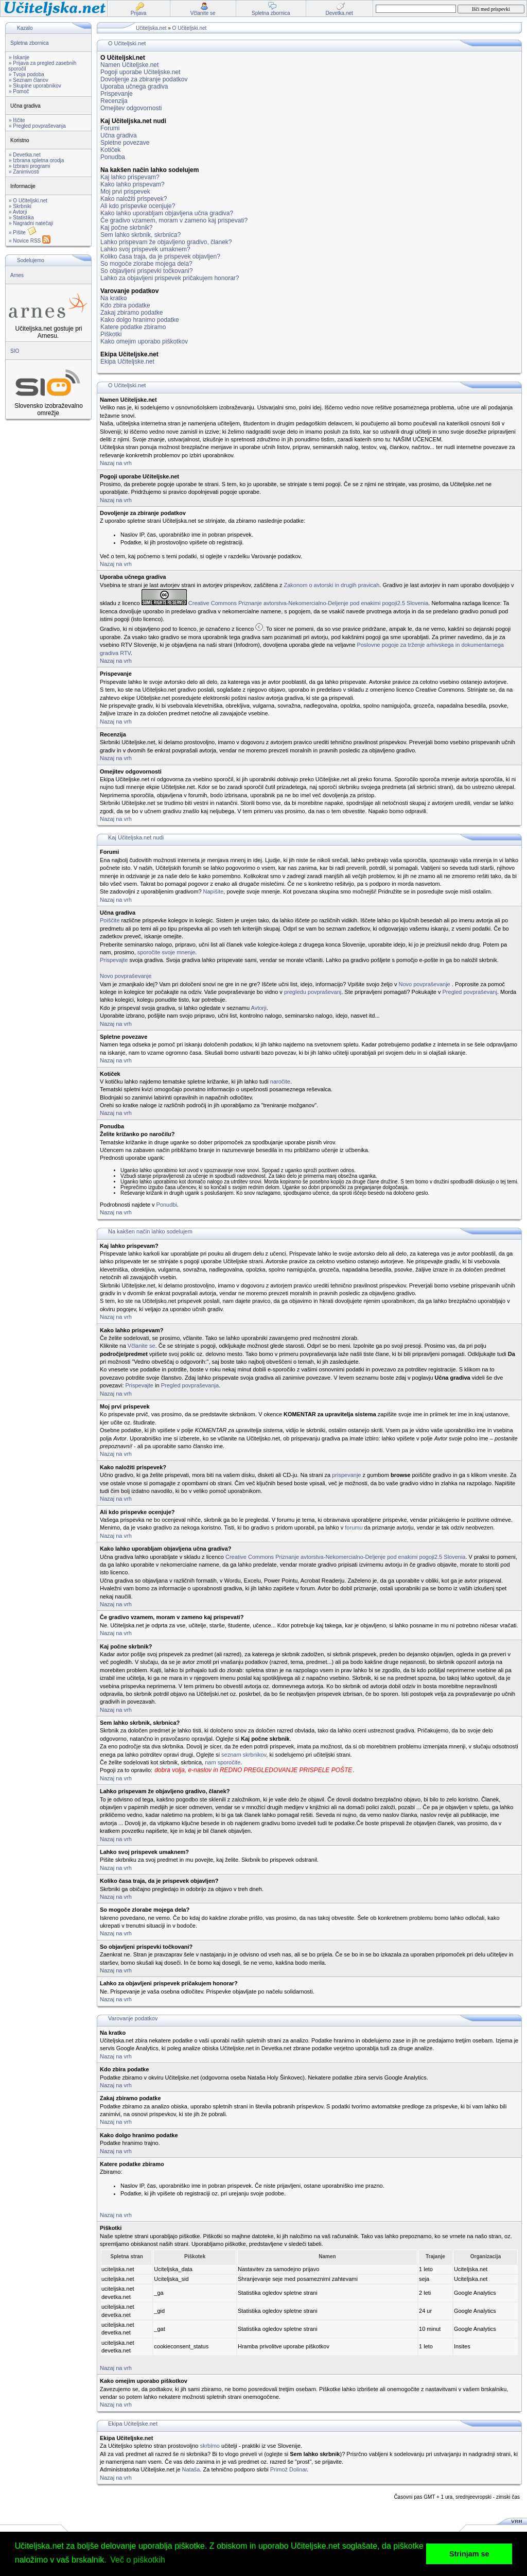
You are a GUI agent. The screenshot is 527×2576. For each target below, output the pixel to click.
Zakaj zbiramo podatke (131, 312)
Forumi (109, 128)
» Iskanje (19, 57)
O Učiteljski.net (189, 28)
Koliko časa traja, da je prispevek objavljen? (160, 256)
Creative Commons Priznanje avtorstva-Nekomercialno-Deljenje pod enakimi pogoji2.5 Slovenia (308, 603)
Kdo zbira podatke (125, 305)
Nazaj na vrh (116, 463)
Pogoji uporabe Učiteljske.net (140, 72)
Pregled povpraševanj (470, 992)
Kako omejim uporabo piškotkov (144, 341)
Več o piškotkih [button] (137, 2559)
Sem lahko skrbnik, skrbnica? (140, 234)
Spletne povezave (124, 142)
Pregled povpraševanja (190, 1385)
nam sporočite (222, 1762)
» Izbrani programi (29, 166)
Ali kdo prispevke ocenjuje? (137, 206)
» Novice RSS (29, 241)
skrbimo (210, 2446)
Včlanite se (141, 1346)
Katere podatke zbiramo (133, 327)
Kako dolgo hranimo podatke (139, 319)
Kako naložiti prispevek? (133, 198)
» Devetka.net (25, 155)
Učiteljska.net (151, 28)
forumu (353, 1527)
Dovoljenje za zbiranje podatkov (143, 79)
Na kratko (113, 298)
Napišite (213, 891)
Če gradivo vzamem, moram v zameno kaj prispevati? (174, 220)
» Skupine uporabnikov (35, 86)
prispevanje (346, 1475)
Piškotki (110, 334)
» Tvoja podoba (26, 74)
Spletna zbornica (29, 43)
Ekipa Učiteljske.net (127, 361)
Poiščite (110, 920)
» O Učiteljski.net (28, 200)
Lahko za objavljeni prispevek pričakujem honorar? (169, 278)
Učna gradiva (118, 135)
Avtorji (259, 1008)
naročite (280, 1081)
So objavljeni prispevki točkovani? (146, 270)
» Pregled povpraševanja (37, 126)
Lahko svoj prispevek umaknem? (145, 249)
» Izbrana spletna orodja (36, 160)
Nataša (191, 2469)
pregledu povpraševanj (312, 992)
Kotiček (110, 149)
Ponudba (112, 157)
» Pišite (23, 232)
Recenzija (114, 101)
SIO (14, 351)
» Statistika (21, 217)
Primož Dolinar (288, 2469)
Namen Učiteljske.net (129, 64)
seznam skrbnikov (243, 1754)
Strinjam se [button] (469, 2554)
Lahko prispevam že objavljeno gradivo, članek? (166, 242)
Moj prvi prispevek (125, 191)
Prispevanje (116, 93)
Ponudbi (166, 1204)
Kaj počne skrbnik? (126, 227)
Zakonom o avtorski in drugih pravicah (331, 585)
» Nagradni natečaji (31, 223)
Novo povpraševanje (125, 976)
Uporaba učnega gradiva (134, 86)
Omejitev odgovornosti (131, 108)
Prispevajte (114, 960)
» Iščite (17, 120)
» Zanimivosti (24, 172)
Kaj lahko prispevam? (130, 177)
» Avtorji (18, 212)
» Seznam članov (28, 80)
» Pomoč (19, 91)
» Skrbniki (20, 206)
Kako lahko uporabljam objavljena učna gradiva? (166, 213)
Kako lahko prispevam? (132, 184)
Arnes (17, 275)
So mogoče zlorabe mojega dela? (146, 263)
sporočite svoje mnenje (166, 952)
